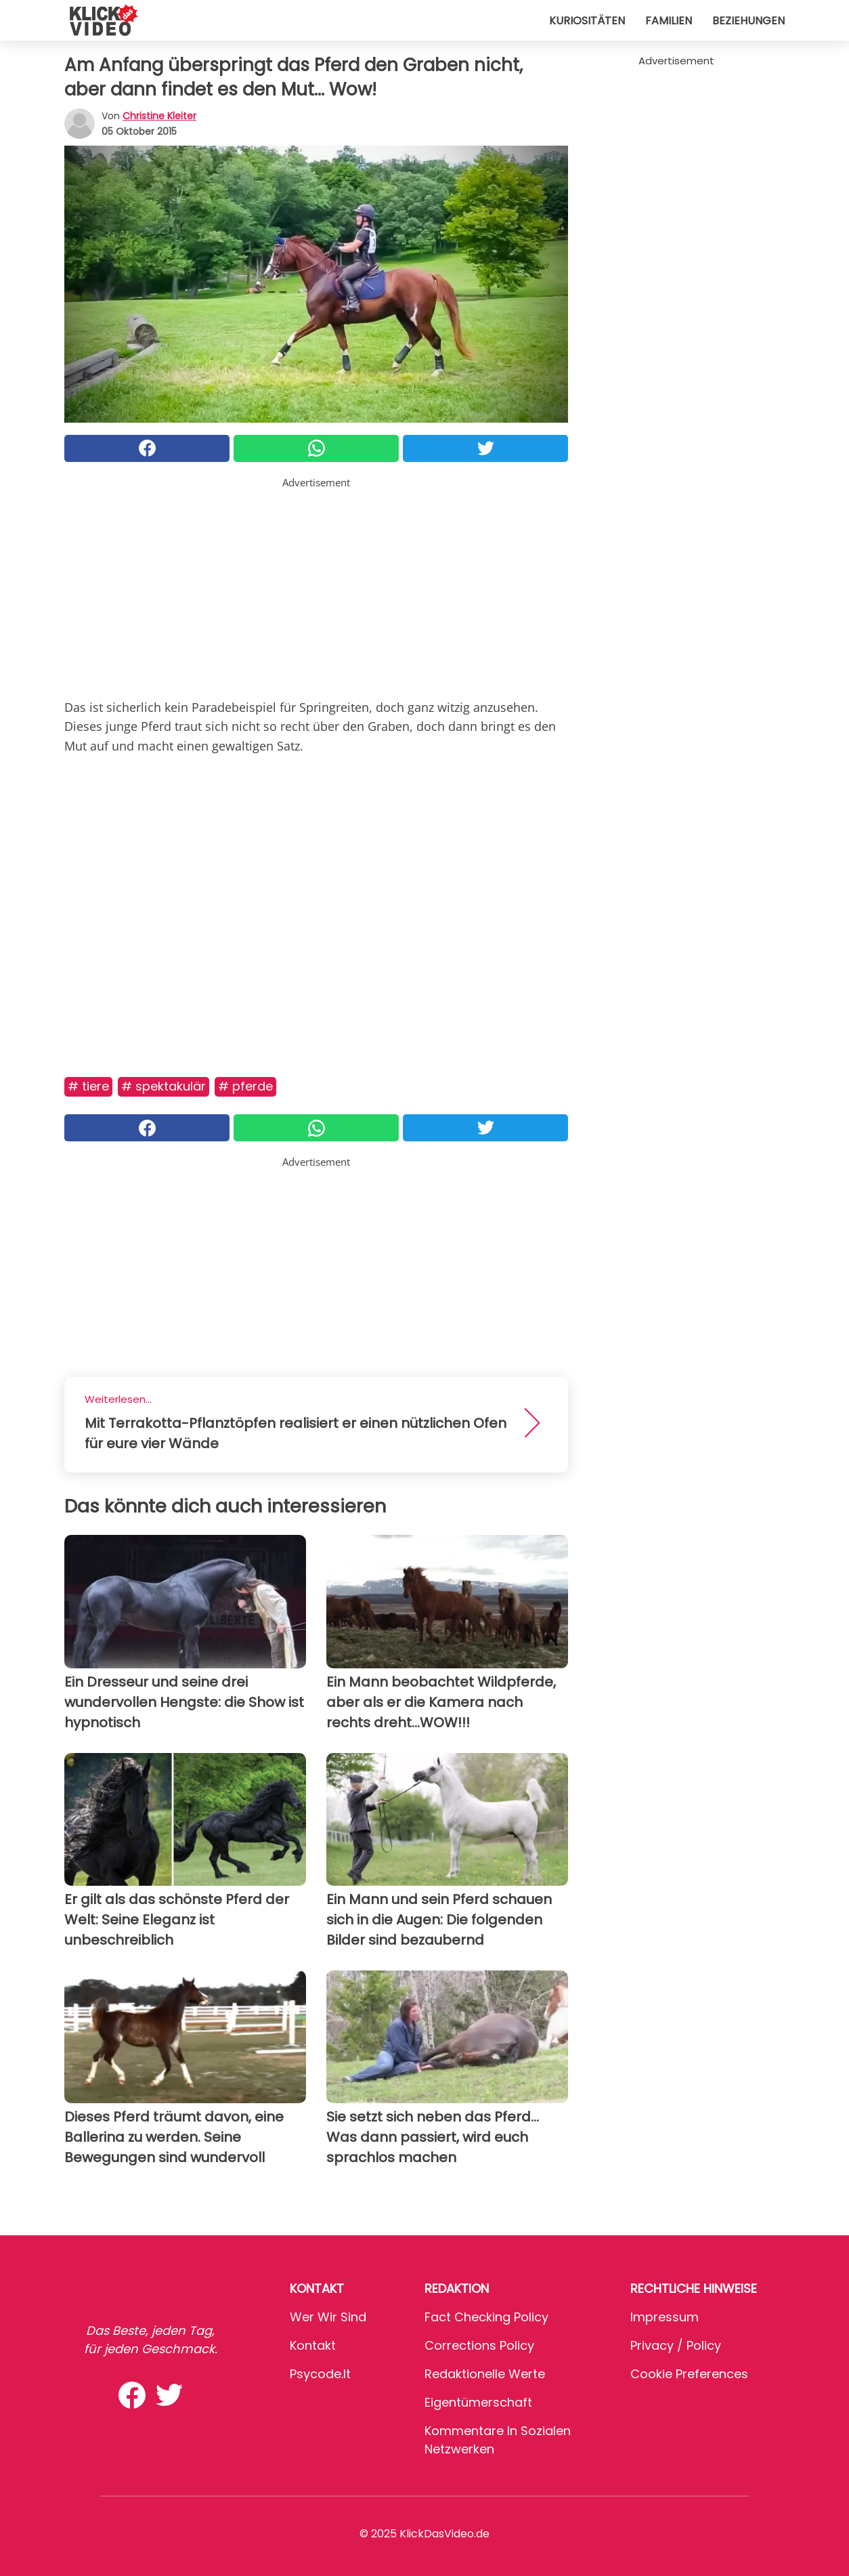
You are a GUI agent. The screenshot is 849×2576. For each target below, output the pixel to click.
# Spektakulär (163, 1086)
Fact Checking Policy (486, 2316)
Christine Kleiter (159, 116)
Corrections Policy (479, 2345)
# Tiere (88, 1086)
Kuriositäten (587, 20)
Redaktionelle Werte (484, 2373)
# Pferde (245, 1086)
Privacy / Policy (675, 2345)
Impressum (664, 2316)
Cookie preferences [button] (689, 2373)
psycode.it (320, 2373)
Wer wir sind (328, 2316)
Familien (668, 20)
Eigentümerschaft (478, 2402)
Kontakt (313, 2345)
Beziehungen (748, 20)
